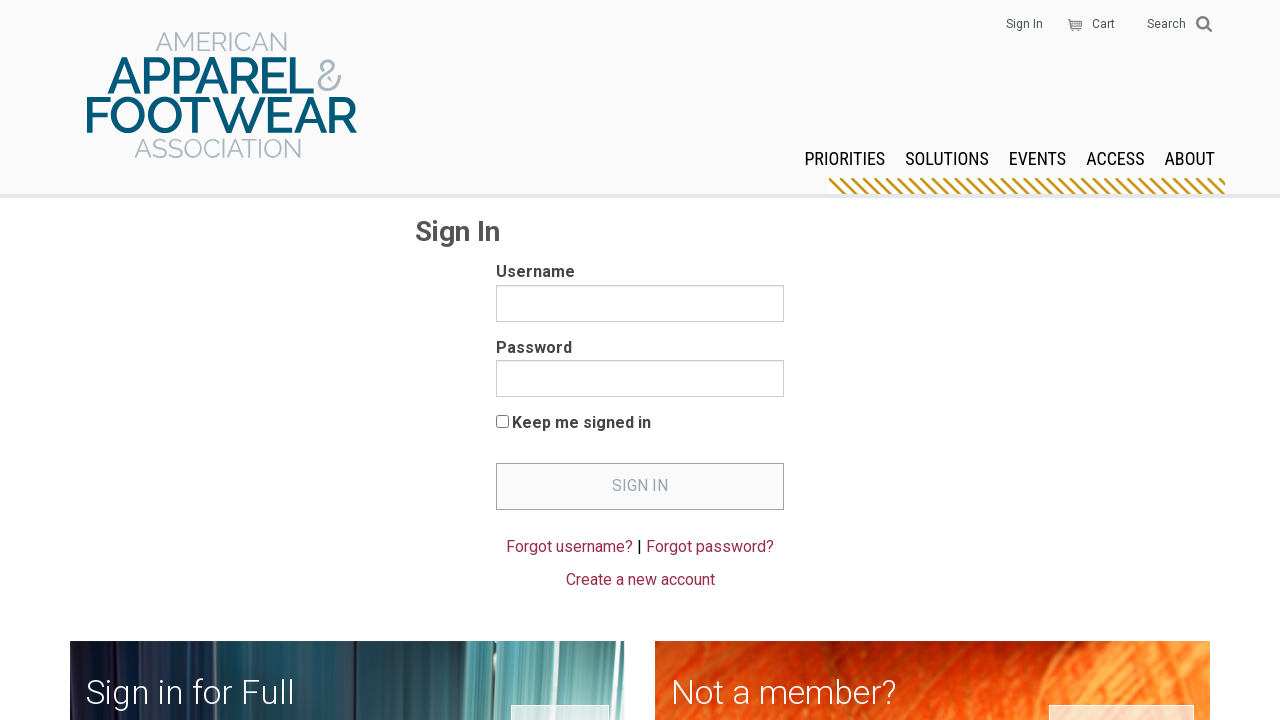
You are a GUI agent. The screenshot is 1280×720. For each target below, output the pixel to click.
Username (535, 271)
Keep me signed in (581, 422)
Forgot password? (710, 546)
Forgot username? (569, 546)
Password (534, 347)
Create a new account (640, 579)
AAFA (222, 97)
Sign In (1024, 24)
